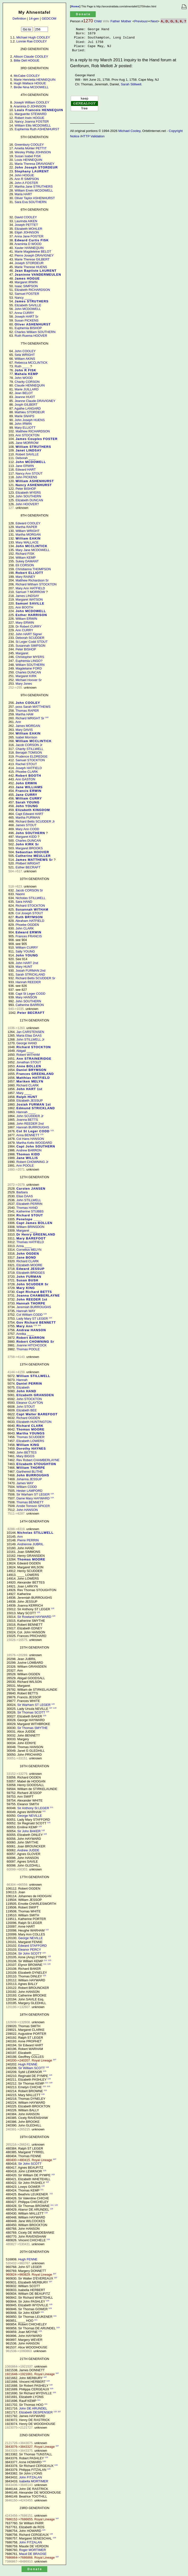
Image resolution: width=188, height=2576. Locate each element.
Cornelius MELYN (28, 1249)
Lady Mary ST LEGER (32, 1318)
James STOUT (25, 825)
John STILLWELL (28, 1200)
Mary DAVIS (24, 730)
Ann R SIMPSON (26, 179)
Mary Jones (23, 683)
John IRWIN (23, 423)
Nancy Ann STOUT (28, 473)
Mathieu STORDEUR (30, 412)
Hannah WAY (25, 1311)
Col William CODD (29, 1314)
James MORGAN (27, 726)
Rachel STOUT (26, 764)
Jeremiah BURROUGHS (33, 1307)
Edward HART (25, 469)
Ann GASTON (25, 779)
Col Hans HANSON (30, 1139)
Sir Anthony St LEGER (33, 1808)
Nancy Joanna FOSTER (32, 121)
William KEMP (25, 557)
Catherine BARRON (29, 1005)
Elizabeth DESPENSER (36, 2412)
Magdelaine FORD (28, 668)
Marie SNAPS (24, 416)
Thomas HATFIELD (30, 1242)
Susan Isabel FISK (28, 156)
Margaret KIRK (25, 676)
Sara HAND (23, 901)
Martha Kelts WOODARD (34, 1143)
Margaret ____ (26, 1230)
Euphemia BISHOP (28, 328)
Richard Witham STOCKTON (36, 584)
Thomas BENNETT (30, 1502)
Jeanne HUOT (25, 397)
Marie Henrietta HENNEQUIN (35, 79)
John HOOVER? (27, 504)
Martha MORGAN (28, 534)
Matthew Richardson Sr (31, 580)
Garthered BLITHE (29, 1471)
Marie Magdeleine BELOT (33, 251)
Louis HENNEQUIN (28, 160)
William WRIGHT (27, 531)
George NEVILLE (30, 1815)
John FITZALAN (30, 2477)
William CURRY (26, 947)
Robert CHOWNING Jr (32, 1162)
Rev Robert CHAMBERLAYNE (37, 1460)
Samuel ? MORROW (30, 592)
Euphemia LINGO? (28, 661)
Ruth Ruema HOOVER (31, 335)
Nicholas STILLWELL (30, 898)
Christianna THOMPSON (33, 569)
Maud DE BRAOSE (33, 2554)
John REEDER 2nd (30, 1123)
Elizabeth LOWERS (30, 1441)
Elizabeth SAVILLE (28, 305)
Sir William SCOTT (31, 2068)
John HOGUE (24, 175)
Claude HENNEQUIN (30, 385)
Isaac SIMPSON (26, 286)
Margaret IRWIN (26, 282)
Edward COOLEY (27, 523)
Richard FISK (24, 553)
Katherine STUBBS (30, 1211)
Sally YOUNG (25, 951)
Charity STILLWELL (29, 749)
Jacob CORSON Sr (29, 890)
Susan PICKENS (27, 320)
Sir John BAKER (29, 1831)
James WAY (25, 1483)
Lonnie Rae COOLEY (31, 41)
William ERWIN (26, 618)
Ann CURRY (24, 630)
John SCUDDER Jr (30, 1116)
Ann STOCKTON (27, 435)
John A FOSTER (26, 183)
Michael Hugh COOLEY (33, 37)
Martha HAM (24, 714)
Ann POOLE (25, 1165)
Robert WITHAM (28, 1054)
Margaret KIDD (26, 836)
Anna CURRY (24, 313)
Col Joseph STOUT (29, 913)
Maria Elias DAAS (29, 1035)
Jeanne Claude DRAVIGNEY (35, 401)
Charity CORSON (27, 382)
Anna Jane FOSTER (29, 236)
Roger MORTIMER (32, 2550)
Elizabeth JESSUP (29, 1100)
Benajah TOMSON (28, 752)
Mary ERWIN (24, 622)
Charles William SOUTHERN (35, 332)
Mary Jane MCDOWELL (32, 550)
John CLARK (24, 928)
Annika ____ (25, 1334)
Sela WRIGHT (25, 355)
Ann (18, 722)
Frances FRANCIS (28, 936)
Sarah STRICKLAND (30, 974)
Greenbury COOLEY (29, 144)
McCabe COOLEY (27, 75)
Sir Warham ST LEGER (33, 1494)
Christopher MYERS (29, 657)
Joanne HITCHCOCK (31, 1345)
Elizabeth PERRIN (29, 1204)
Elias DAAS (24, 1196)
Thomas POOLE (28, 1349)
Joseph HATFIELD (28, 768)
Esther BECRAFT (27, 867)
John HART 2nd (26, 963)
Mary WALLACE (26, 542)
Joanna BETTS (27, 1119)
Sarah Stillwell (131, 84)
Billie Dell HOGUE (26, 60)
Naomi (20, 894)
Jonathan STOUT (28, 1062)
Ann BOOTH (24, 607)
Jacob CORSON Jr (28, 745)
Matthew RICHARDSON (32, 431)
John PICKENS (26, 477)
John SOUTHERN (28, 496)
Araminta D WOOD (28, 244)
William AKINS (25, 359)
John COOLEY (25, 351)
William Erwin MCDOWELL (34, 190)
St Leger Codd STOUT (31, 642)
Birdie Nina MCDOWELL (31, 87)
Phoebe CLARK (26, 771)
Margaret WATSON (29, 599)
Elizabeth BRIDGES (30, 1273)
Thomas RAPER (27, 710)
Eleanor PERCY (29, 1949)
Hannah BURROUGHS (32, 1127)
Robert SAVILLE (26, 454)
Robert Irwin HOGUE (29, 118)
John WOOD (24, 378)
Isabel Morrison (26, 737)
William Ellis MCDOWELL (33, 125)
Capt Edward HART (29, 814)
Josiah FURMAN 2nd (30, 970)
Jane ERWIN (24, 466)
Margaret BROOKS (29, 848)
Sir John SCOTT (29, 1953)
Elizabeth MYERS (28, 492)
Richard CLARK (27, 1085)
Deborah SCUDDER (29, 638)
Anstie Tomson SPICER (33, 1506)
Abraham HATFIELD (29, 921)
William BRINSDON (30, 1227)
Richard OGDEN (28, 1418)
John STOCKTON (29, 1399)
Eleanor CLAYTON (29, 1402)
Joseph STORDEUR (29, 263)
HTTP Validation (93, 136)
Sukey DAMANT (27, 561)
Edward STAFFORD (32, 1945)
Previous (140, 21)
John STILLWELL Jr (30, 1039)
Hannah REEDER (28, 982)
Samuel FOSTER (27, 294)
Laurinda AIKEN (26, 221)
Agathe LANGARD (27, 408)
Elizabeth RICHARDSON (32, 290)
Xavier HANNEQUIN (29, 248)
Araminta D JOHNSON (29, 106)
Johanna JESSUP (29, 1479)
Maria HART (23, 194)
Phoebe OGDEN (27, 925)
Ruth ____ (22, 366)
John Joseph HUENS (30, 420)
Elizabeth (22, 1387)
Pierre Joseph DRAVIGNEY (34, 255)
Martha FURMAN (27, 817)
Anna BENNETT (27, 1135)
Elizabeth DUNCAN (29, 500)
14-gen (34, 18)
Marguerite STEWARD (31, 114)
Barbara (22, 1192)
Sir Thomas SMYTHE (32, 1728)
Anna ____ (24, 1246)
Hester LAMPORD (29, 1491)
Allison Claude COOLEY (30, 56)
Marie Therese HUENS (31, 267)
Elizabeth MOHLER (28, 229)
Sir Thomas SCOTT (31, 1712)
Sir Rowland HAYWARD (34, 1617)
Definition (19, 18)
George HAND (26, 1043)
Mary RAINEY (25, 577)
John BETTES (26, 1452)
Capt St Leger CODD (30, 993)
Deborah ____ (25, 458)
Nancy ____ (23, 297)
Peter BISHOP (25, 488)
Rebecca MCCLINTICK (31, 362)
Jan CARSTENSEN (30, 1032)
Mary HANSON (26, 997)
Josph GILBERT (26, 404)
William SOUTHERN (29, 665)
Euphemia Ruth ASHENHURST (37, 129)
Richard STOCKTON (30, 905)
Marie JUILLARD (27, 389)
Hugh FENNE (27, 2064)
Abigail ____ (25, 1051)
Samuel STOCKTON (30, 760)
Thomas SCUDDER (30, 1437)
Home (75, 6)
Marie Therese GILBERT (32, 259)
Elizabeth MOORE (29, 1265)
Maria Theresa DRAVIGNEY (35, 164)
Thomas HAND (27, 1208)
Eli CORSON (24, 565)
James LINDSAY (27, 596)
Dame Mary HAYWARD (33, 1498)
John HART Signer (28, 634)
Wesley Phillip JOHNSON (33, 152)
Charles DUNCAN (28, 672)
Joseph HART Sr (26, 316)
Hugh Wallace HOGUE (30, 83)
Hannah (22, 1380)
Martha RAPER (26, 527)
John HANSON (27, 1510)
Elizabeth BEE (26, 1410)
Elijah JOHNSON (27, 232)
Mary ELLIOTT (25, 427)
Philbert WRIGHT (27, 863)
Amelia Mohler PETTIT (30, 148)
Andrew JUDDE (28, 1850)
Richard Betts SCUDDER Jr (35, 821)
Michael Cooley (129, 131)
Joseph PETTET (26, 225)
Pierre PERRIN (28, 1540)
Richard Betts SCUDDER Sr (35, 978)
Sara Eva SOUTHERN (31, 202)
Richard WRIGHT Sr (29, 718)
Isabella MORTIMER (34, 2481)
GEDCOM (49, 18)
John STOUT (25, 1406)
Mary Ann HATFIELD (30, 588)
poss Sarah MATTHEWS (32, 706)
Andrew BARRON (28, 1150)
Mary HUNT (23, 966)
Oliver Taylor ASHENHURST (35, 198)
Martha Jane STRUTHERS (34, 186)
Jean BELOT (24, 393)
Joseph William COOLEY (31, 102)
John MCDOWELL (28, 309)
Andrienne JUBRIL (30, 1544)
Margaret (21, 653)
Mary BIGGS (25, 1456)
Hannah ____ (25, 1112)
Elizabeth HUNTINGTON (34, 1422)
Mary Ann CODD (27, 829)
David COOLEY (26, 217)
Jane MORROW (26, 443)
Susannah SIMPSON (30, 645)
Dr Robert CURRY (28, 626)
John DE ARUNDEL (33, 2408)
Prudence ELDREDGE (31, 756)
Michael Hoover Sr (28, 680)
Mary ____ (23, 1093)
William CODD (26, 1487)
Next (154, 21)
